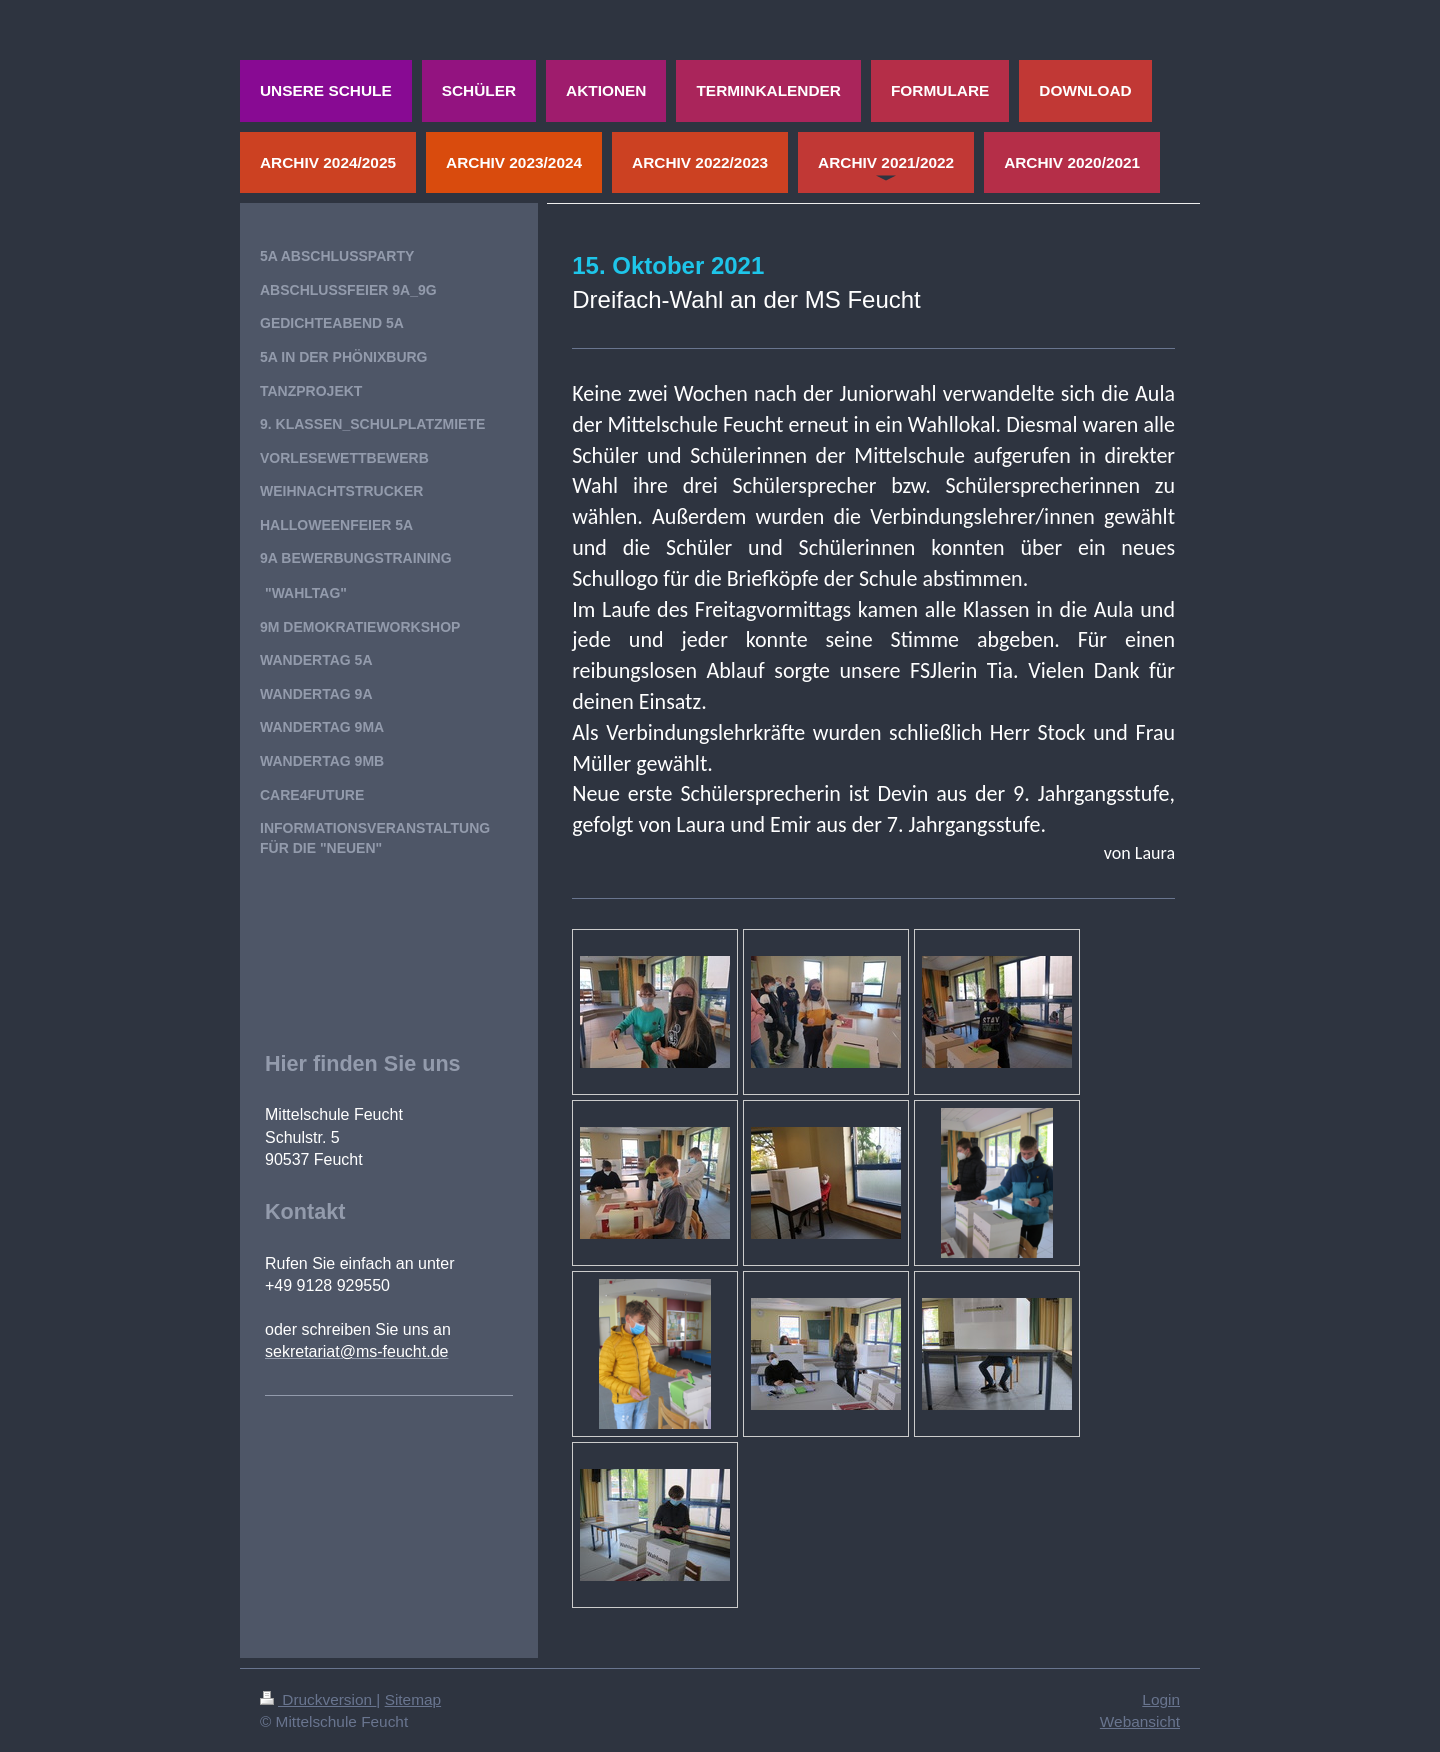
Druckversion (318, 1699)
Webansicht (1140, 1721)
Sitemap (413, 1699)
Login (1161, 1699)
